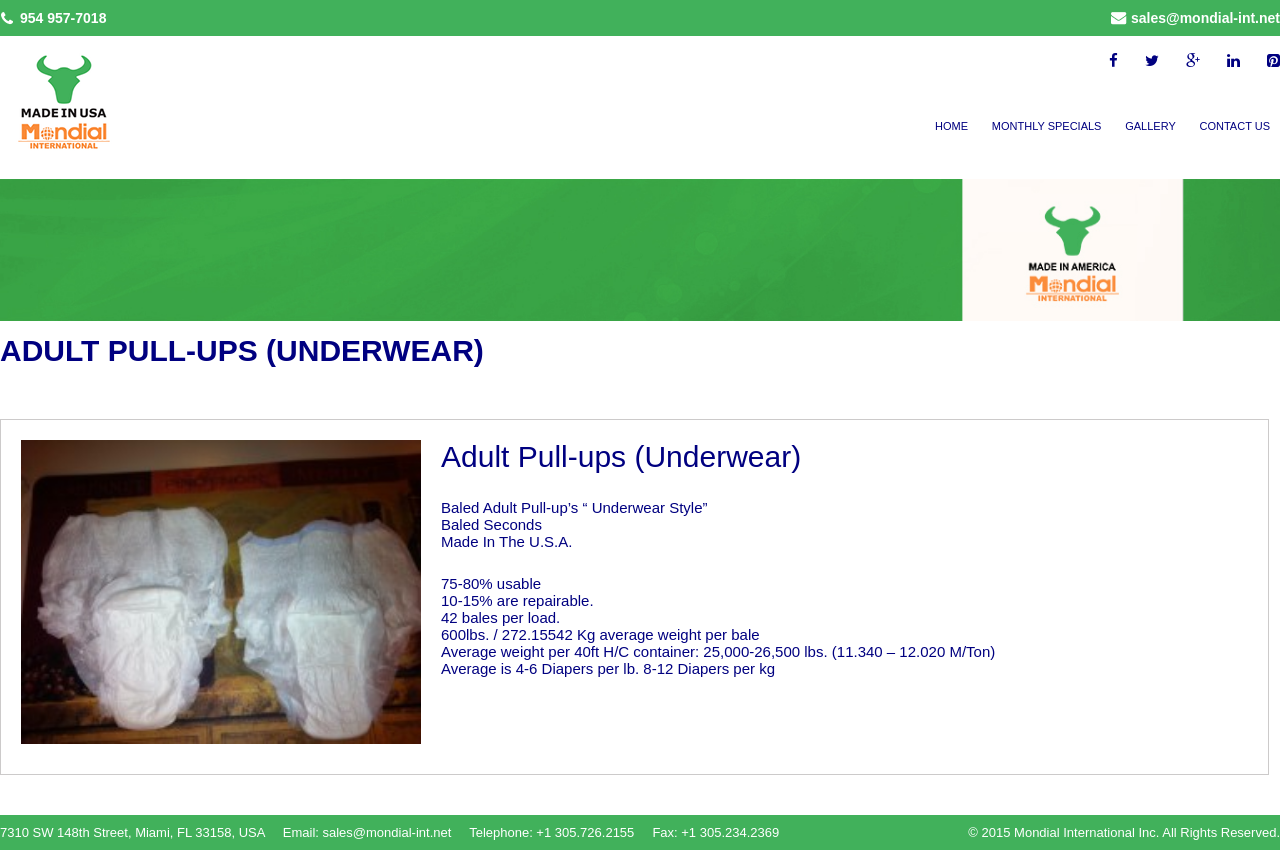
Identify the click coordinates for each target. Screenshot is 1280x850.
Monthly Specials (1047, 126)
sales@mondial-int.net (1205, 18)
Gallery (1150, 126)
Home (951, 126)
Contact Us (1235, 126)
